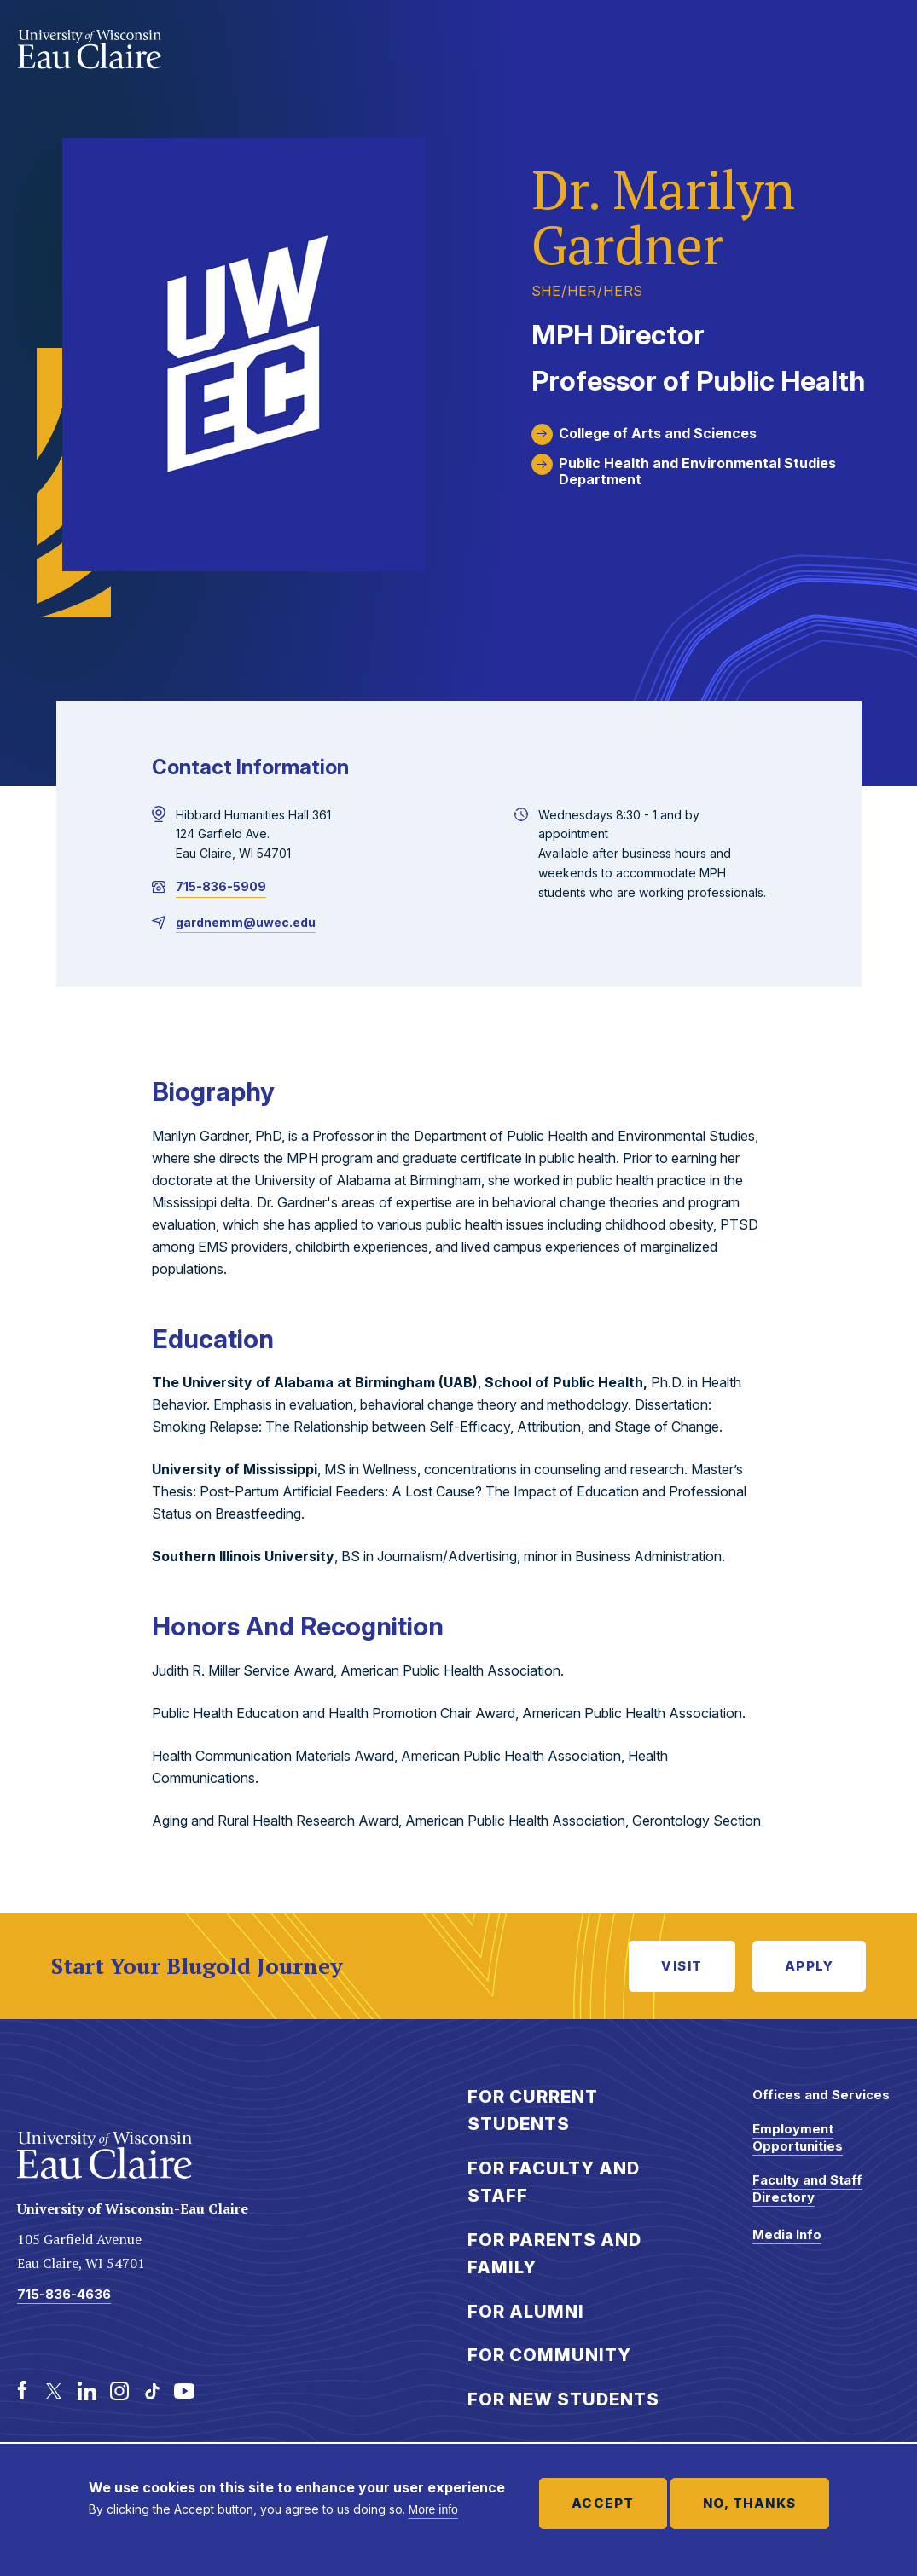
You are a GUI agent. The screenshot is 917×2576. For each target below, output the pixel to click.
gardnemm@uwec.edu (246, 922)
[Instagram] (119, 2391)
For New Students (563, 2399)
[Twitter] (54, 2391)
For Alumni (525, 2311)
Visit (682, 1966)
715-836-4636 (64, 2294)
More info (433, 2509)
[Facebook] (22, 2391)
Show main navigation (883, 46)
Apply (809, 1966)
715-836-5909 (221, 886)
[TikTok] (152, 2391)
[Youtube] (184, 2391)
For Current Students (532, 2111)
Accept (603, 2503)
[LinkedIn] (87, 2391)
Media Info (786, 2234)
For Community (549, 2355)
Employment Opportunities (797, 2137)
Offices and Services (821, 2095)
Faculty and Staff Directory (807, 2188)
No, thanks (750, 2503)
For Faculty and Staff (553, 2182)
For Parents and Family (554, 2254)
